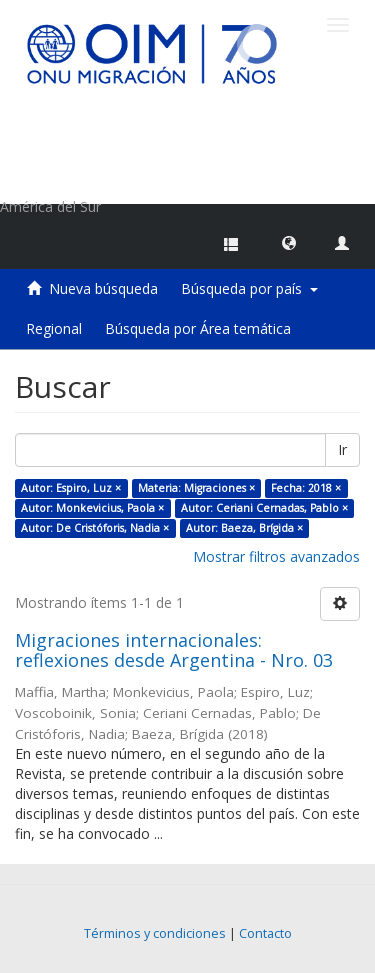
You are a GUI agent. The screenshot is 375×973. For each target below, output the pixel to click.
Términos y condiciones (155, 933)
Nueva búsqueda (103, 288)
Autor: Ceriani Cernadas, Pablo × (264, 508)
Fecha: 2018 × (306, 488)
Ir (342, 449)
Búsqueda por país (249, 288)
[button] (289, 242)
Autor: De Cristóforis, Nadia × (95, 528)
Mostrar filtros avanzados (276, 556)
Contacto (265, 933)
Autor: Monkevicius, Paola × (92, 508)
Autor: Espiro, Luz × (71, 488)
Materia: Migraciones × (196, 488)
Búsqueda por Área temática (198, 328)
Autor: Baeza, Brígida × (244, 528)
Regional (54, 328)
